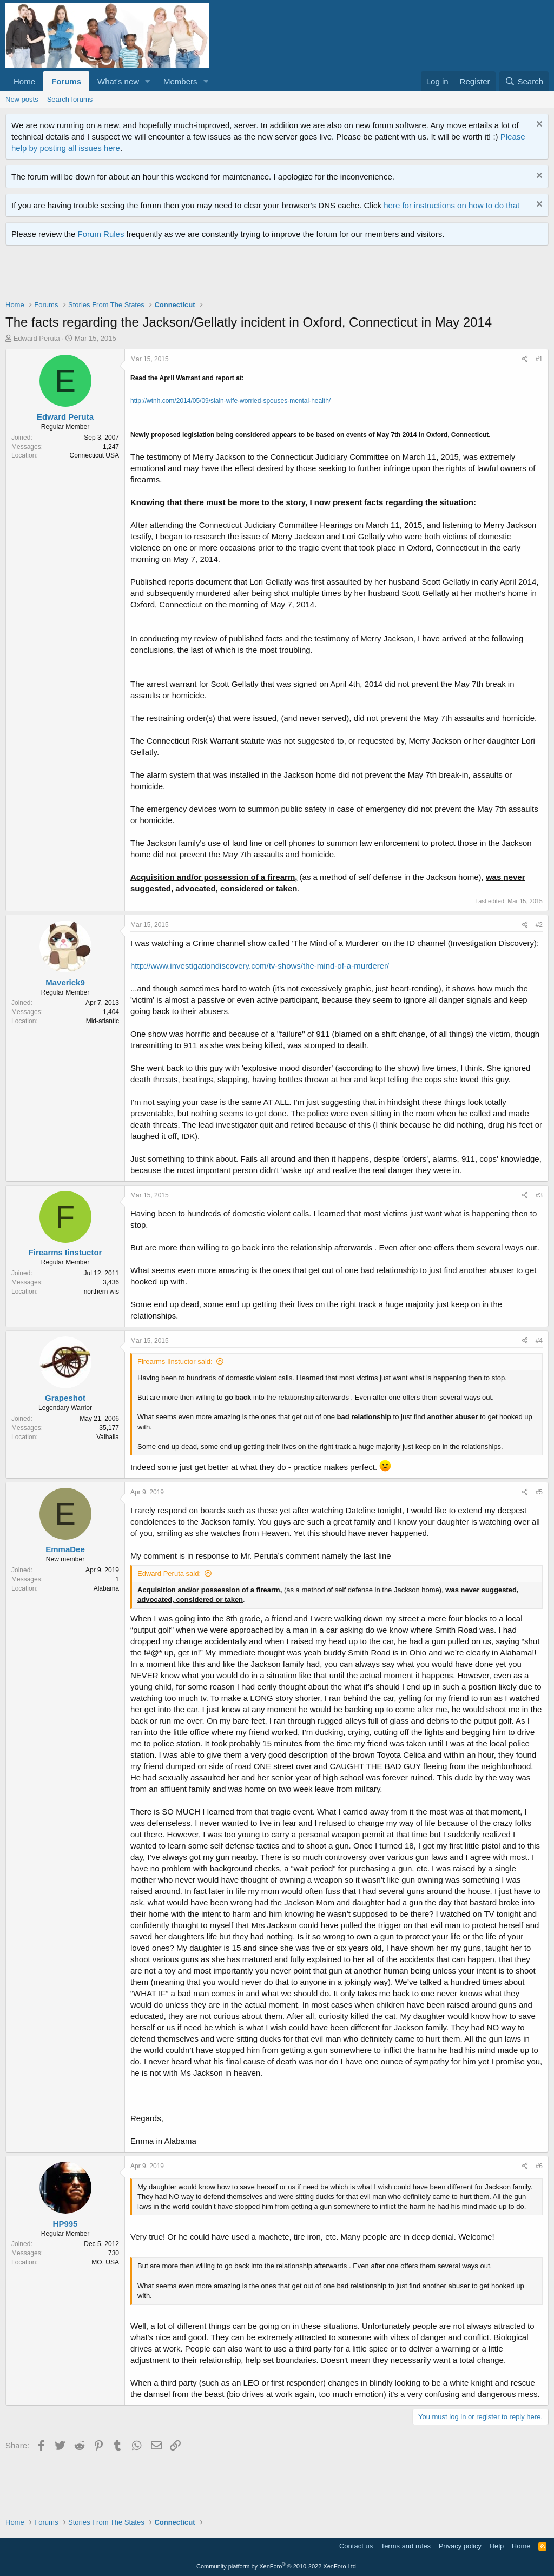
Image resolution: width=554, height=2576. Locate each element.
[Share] (525, 359)
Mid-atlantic (102, 1021)
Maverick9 (65, 982)
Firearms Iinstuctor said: (175, 1361)
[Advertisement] (202, 275)
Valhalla (107, 1437)
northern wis (101, 1291)
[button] (147, 81)
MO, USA (105, 2262)
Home (24, 81)
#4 (539, 1341)
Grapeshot (65, 1397)
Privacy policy (460, 2546)
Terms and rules (406, 2546)
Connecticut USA (94, 455)
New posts (21, 99)
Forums (66, 81)
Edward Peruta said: (169, 1574)
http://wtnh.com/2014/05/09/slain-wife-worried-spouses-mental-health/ (230, 401)
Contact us (356, 2546)
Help (497, 2546)
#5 (539, 1492)
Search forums (70, 99)
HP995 (65, 2223)
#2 (539, 925)
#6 (539, 2166)
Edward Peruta (37, 338)
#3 (539, 1195)
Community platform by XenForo (277, 2566)
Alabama (106, 1588)
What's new (118, 81)
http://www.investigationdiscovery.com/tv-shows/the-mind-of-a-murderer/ (259, 965)
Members (180, 81)
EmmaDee (65, 1549)
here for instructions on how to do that (451, 205)
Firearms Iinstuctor (65, 1252)
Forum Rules (101, 234)
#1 (539, 359)
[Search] (524, 81)
